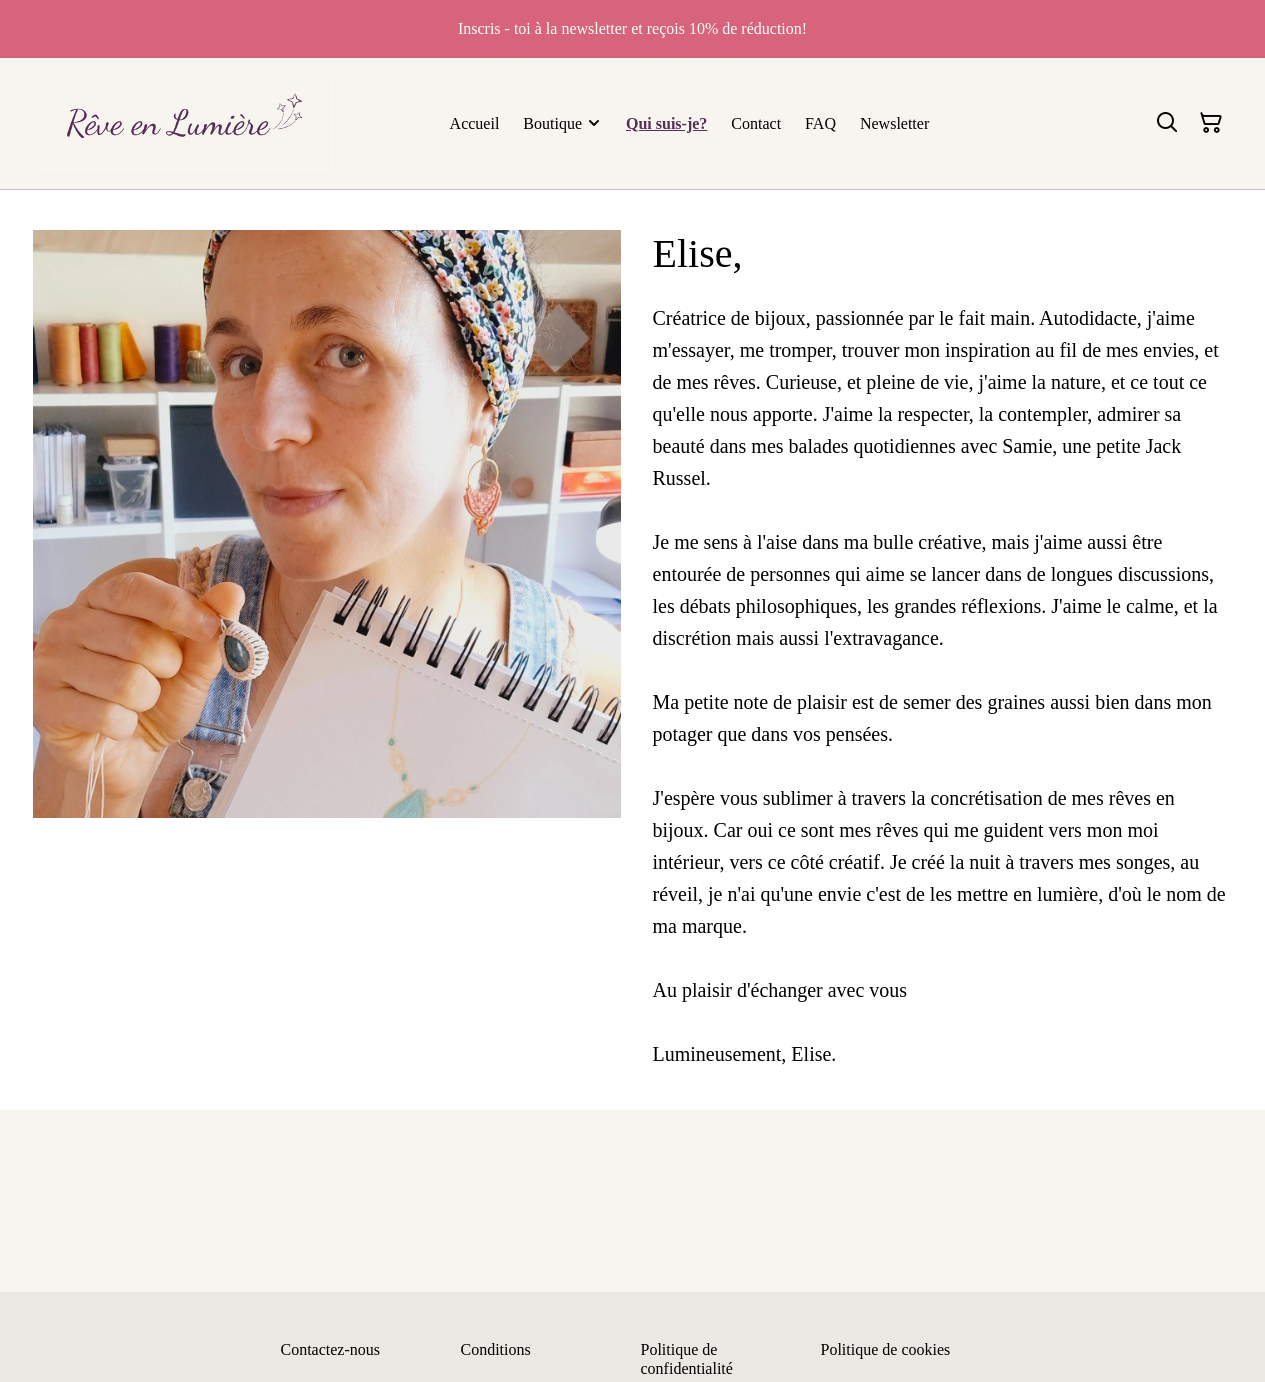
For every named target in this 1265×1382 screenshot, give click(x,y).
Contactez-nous (331, 1349)
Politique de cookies (886, 1349)
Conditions (496, 1349)
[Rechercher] (1167, 123)
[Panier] (1211, 123)
